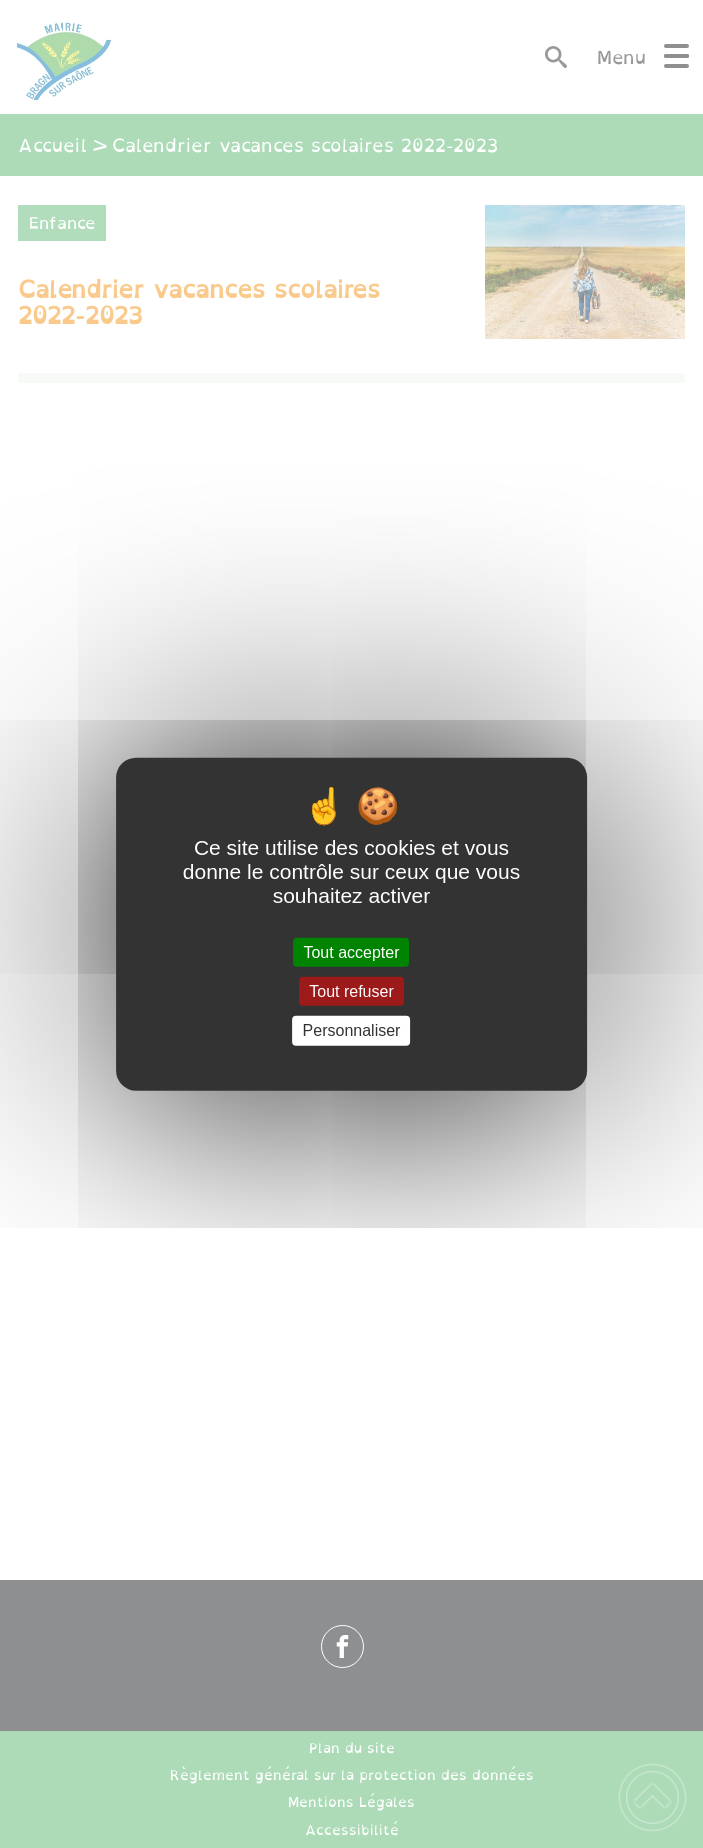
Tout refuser (351, 991)
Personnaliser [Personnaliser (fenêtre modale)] (352, 1030)
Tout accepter (351, 952)
